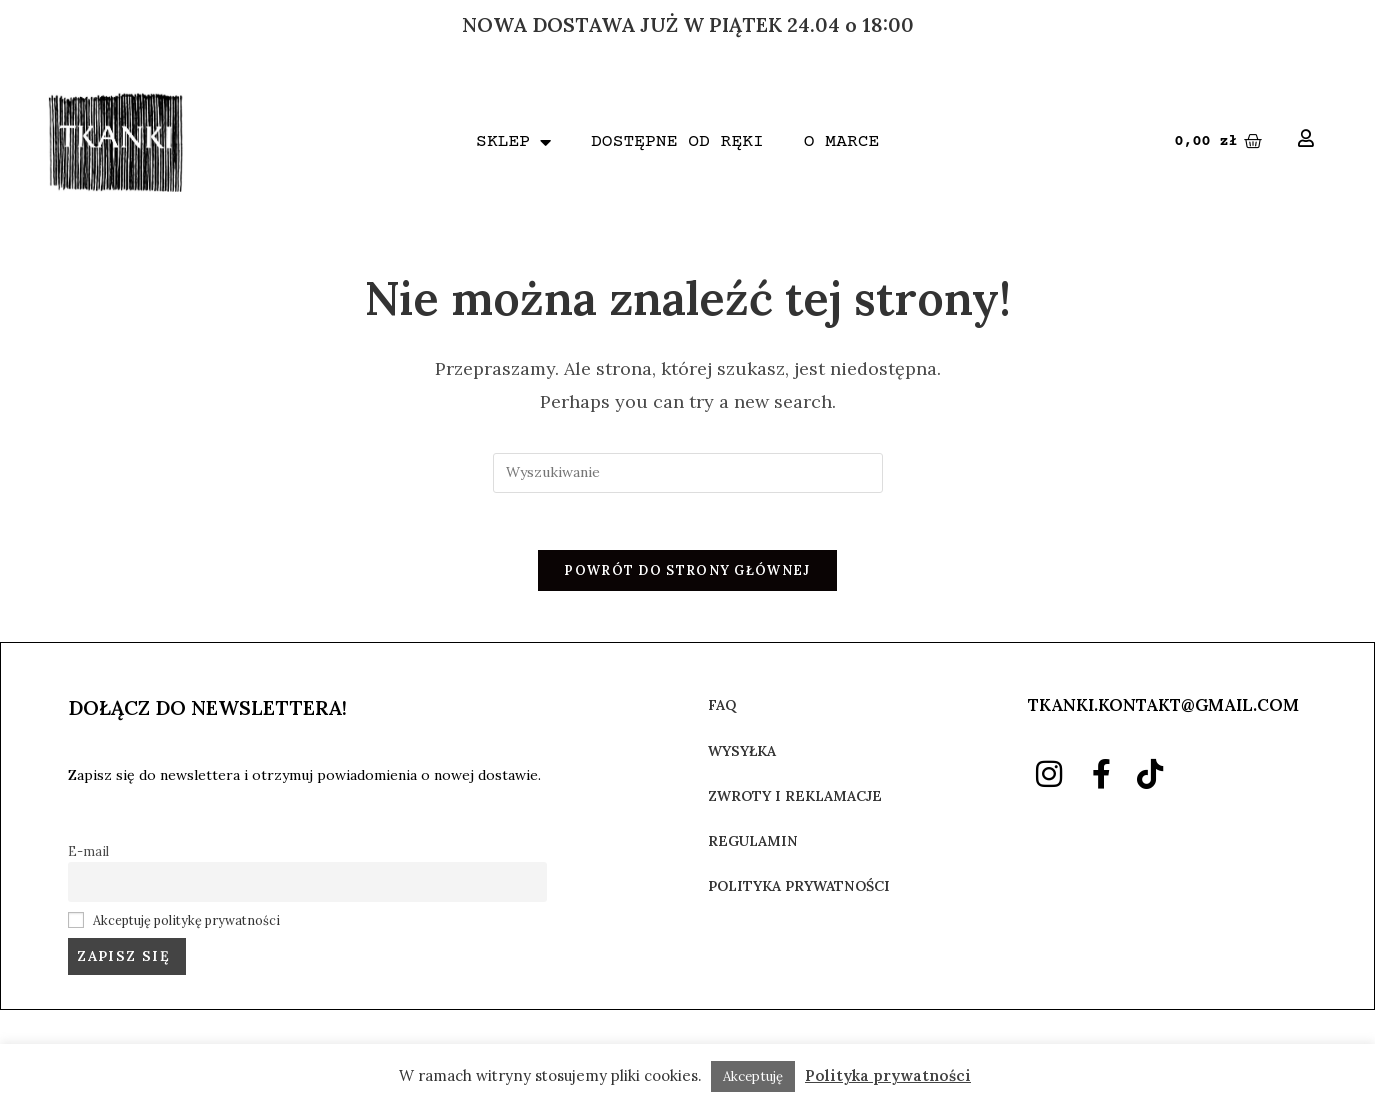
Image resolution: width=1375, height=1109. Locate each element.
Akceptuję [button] (753, 1076)
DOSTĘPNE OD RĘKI (677, 142)
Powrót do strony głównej (687, 574)
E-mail (88, 854)
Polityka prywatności (888, 1075)
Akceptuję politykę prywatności (186, 923)
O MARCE (842, 142)
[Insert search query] (688, 473)
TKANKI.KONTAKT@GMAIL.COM (1163, 709)
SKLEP (513, 142)
